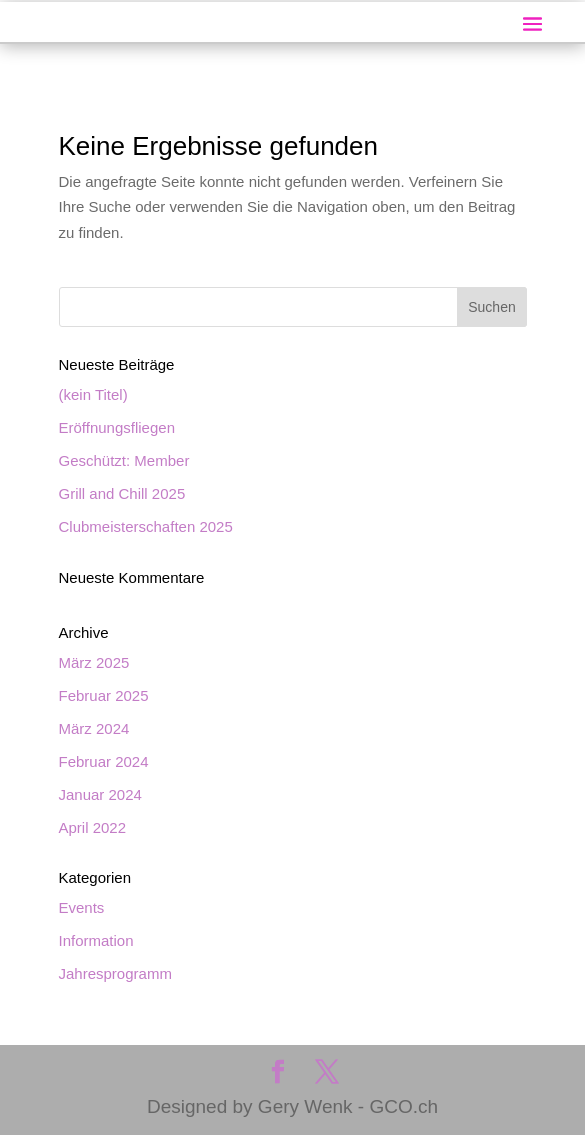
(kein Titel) (93, 394)
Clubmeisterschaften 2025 (146, 526)
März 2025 (94, 662)
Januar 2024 (100, 794)
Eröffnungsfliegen (117, 427)
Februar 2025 (104, 695)
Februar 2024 (104, 761)
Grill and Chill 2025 (122, 493)
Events (82, 907)
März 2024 (94, 728)
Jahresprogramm (115, 973)
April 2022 (93, 827)
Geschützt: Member (124, 460)
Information (96, 940)
